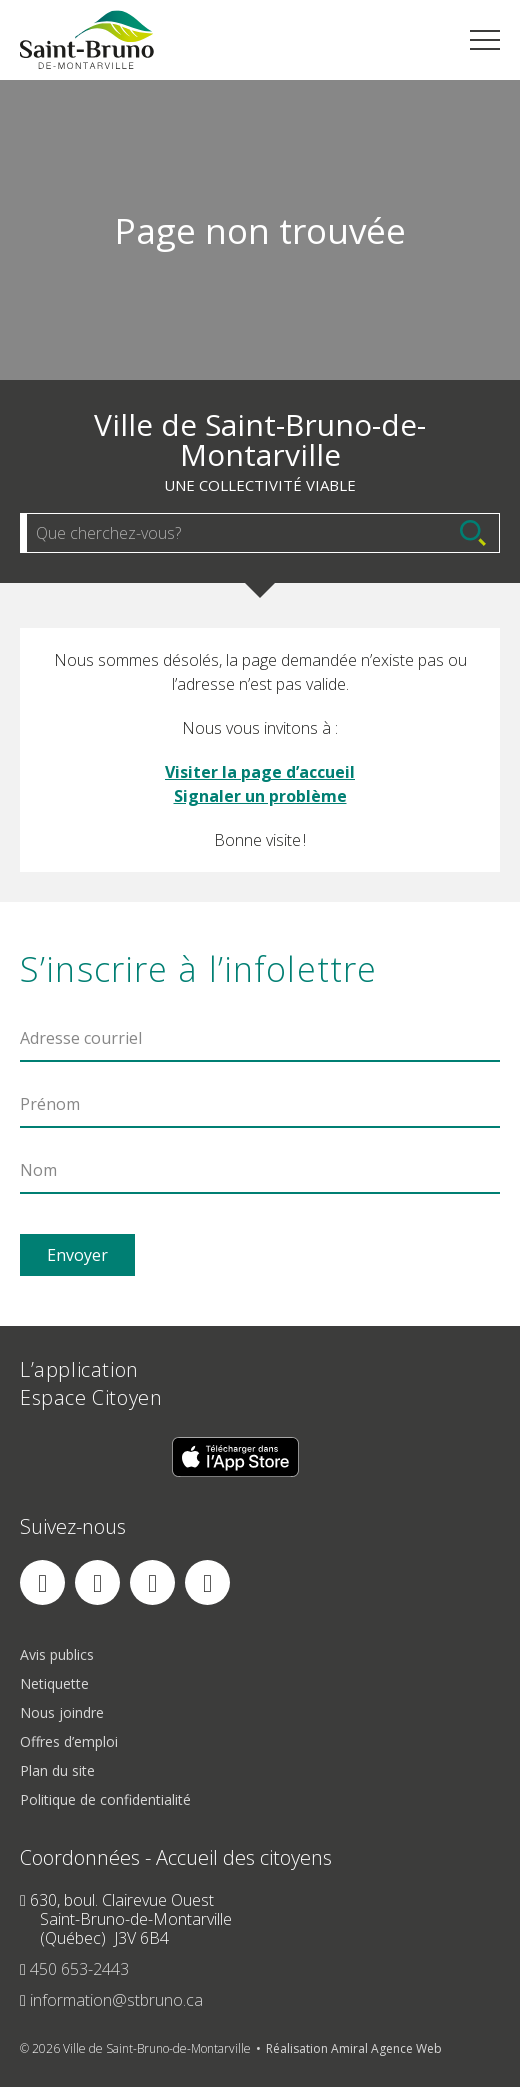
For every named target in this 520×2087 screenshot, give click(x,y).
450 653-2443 (79, 1969)
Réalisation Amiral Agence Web (354, 2048)
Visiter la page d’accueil (260, 772)
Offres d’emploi (69, 1741)
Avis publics (57, 1654)
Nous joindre (62, 1712)
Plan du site (57, 1770)
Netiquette (54, 1683)
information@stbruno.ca (116, 2000)
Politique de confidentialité (105, 1799)
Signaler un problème (260, 796)
